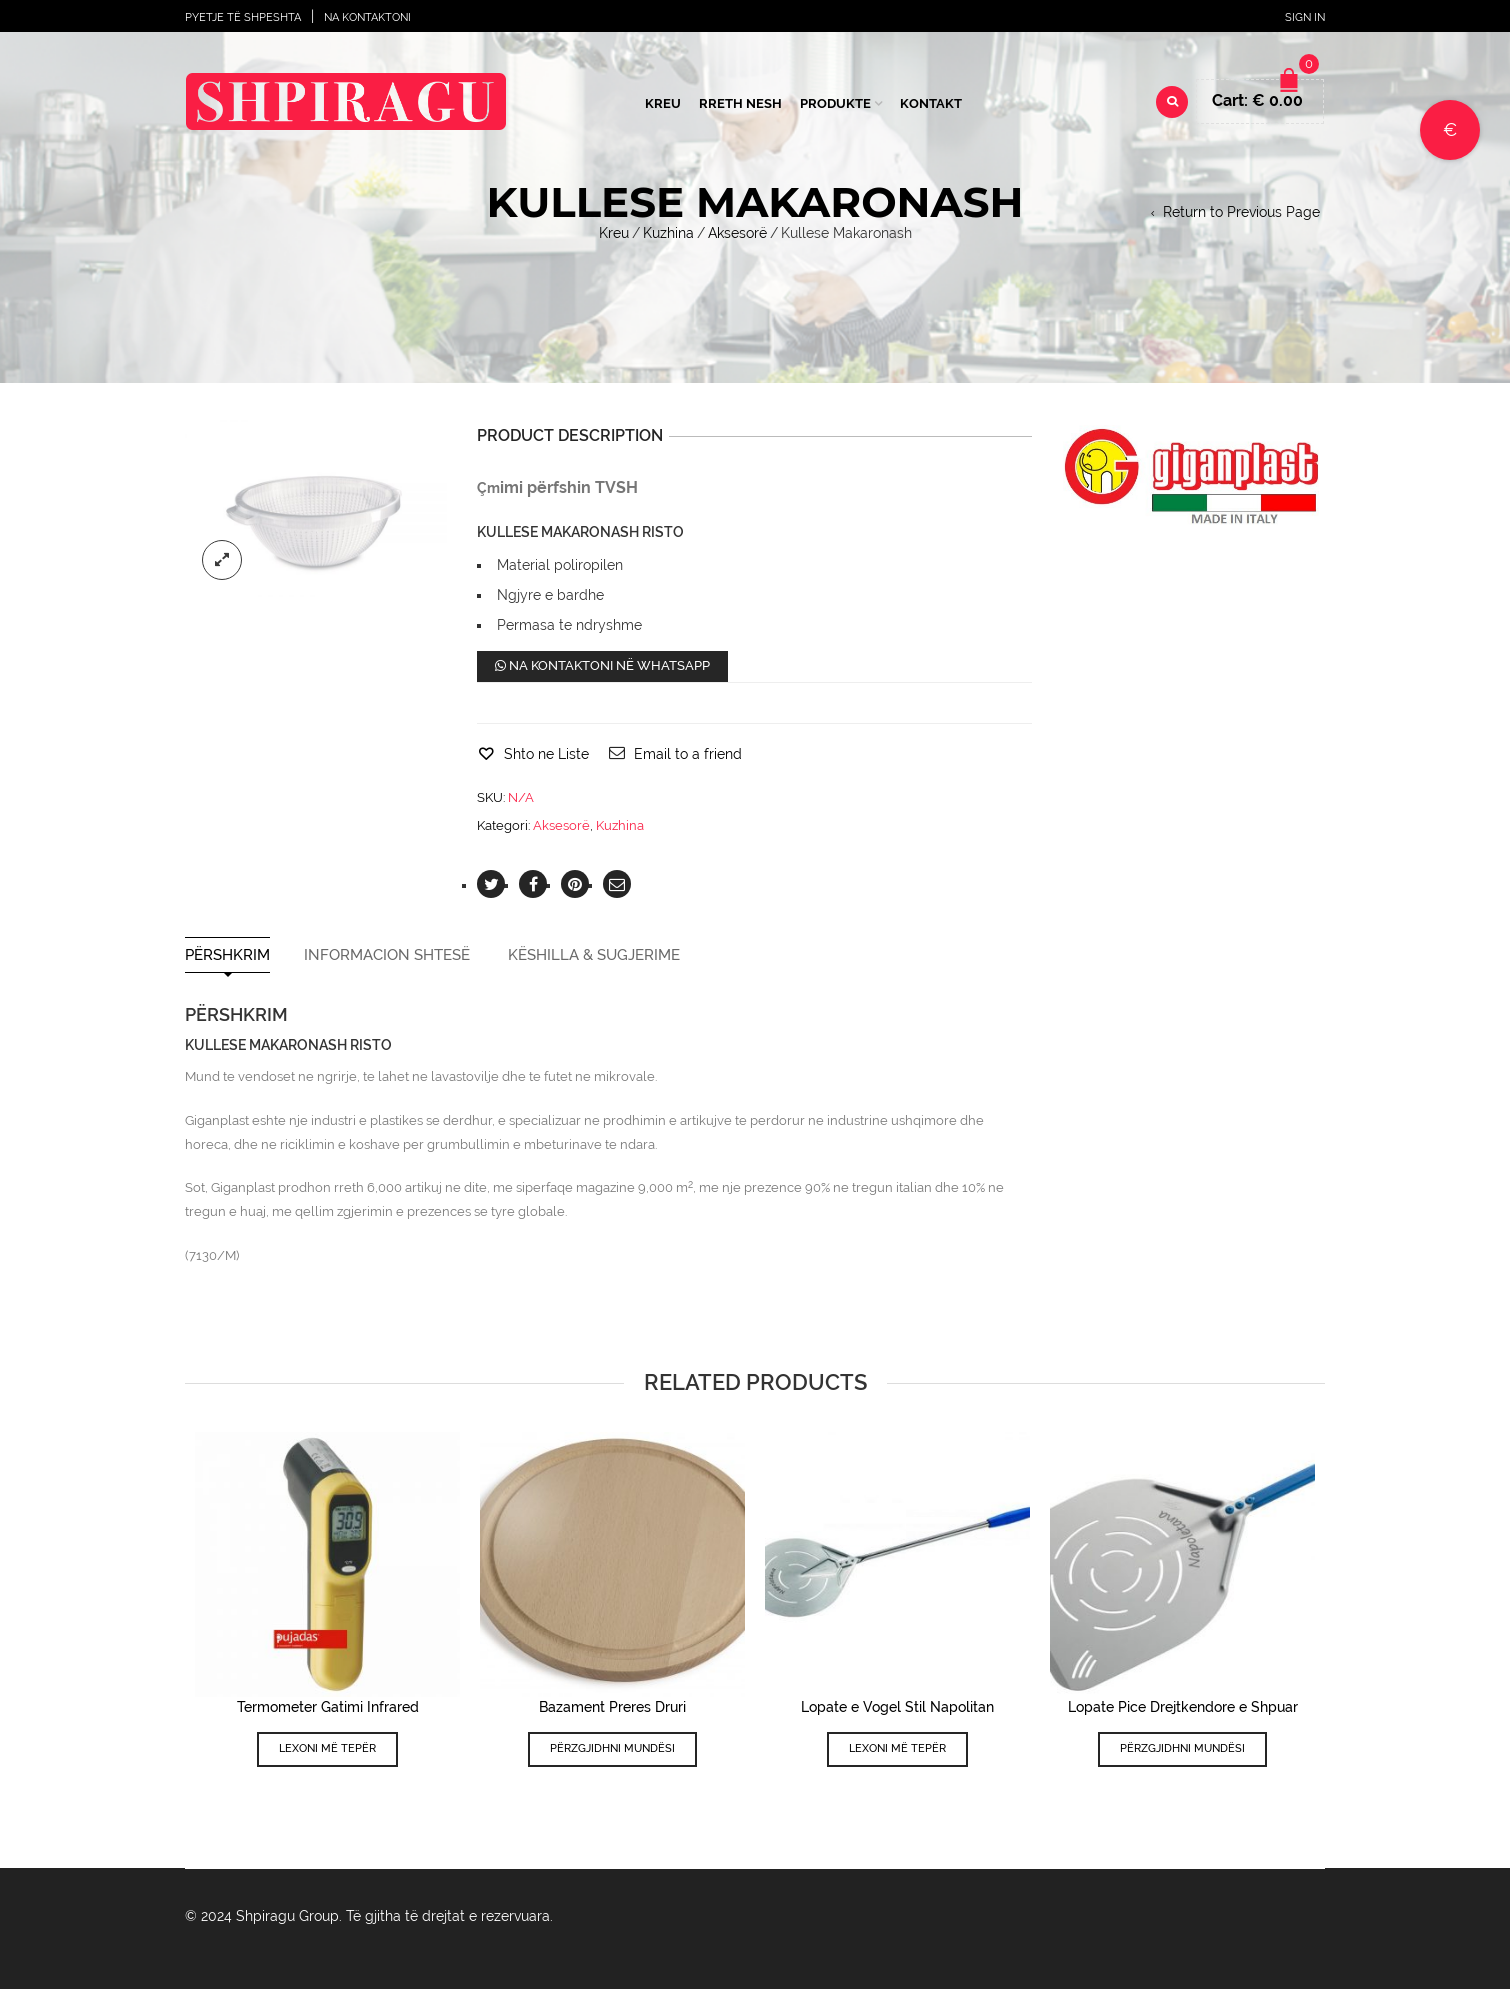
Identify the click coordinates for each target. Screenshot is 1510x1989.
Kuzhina (668, 233)
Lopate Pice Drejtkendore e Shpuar (1183, 1707)
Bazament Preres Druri (612, 1707)
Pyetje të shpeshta (243, 17)
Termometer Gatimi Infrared (328, 1707)
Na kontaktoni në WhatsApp (602, 665)
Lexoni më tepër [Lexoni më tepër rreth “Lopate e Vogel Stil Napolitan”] (897, 1748)
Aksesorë (737, 233)
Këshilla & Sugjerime (594, 955)
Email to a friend (688, 754)
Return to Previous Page (1241, 212)
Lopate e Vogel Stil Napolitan (897, 1707)
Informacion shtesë (387, 955)
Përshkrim (227, 955)
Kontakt (931, 103)
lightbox (222, 560)
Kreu (663, 103)
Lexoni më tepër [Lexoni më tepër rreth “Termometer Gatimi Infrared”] (327, 1748)
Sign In (1305, 17)
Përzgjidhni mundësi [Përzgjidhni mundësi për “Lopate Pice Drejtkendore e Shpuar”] (1182, 1748)
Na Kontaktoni (367, 17)
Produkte (835, 103)
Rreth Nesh (740, 103)
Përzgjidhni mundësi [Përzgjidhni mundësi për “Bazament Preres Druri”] (612, 1748)
